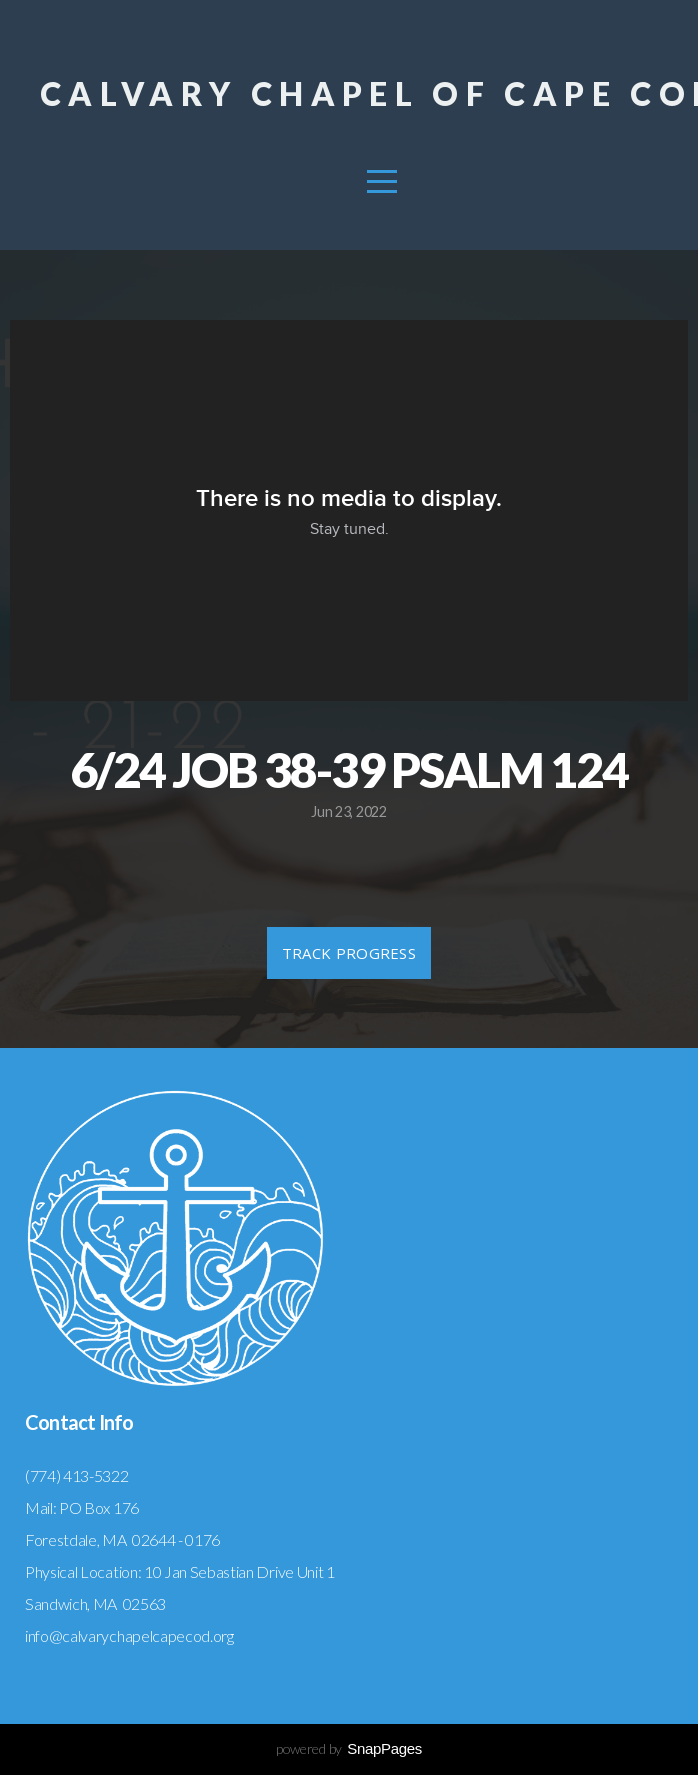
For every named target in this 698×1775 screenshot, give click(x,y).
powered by (349, 1748)
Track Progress (349, 953)
